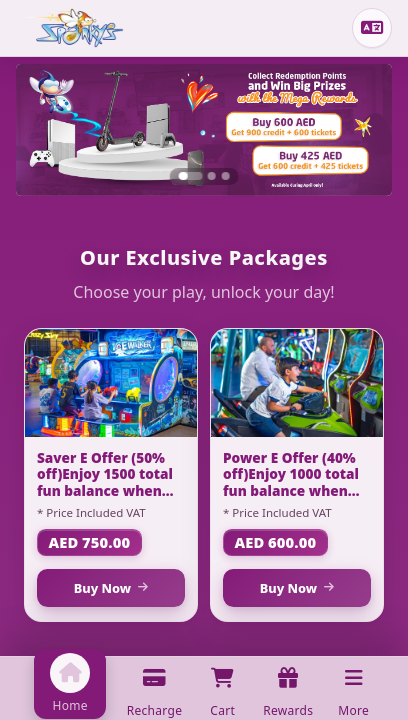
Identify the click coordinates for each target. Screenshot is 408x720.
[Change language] (372, 28)
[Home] (74, 28)
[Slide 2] (212, 176)
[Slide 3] (226, 176)
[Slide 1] (190, 176)
